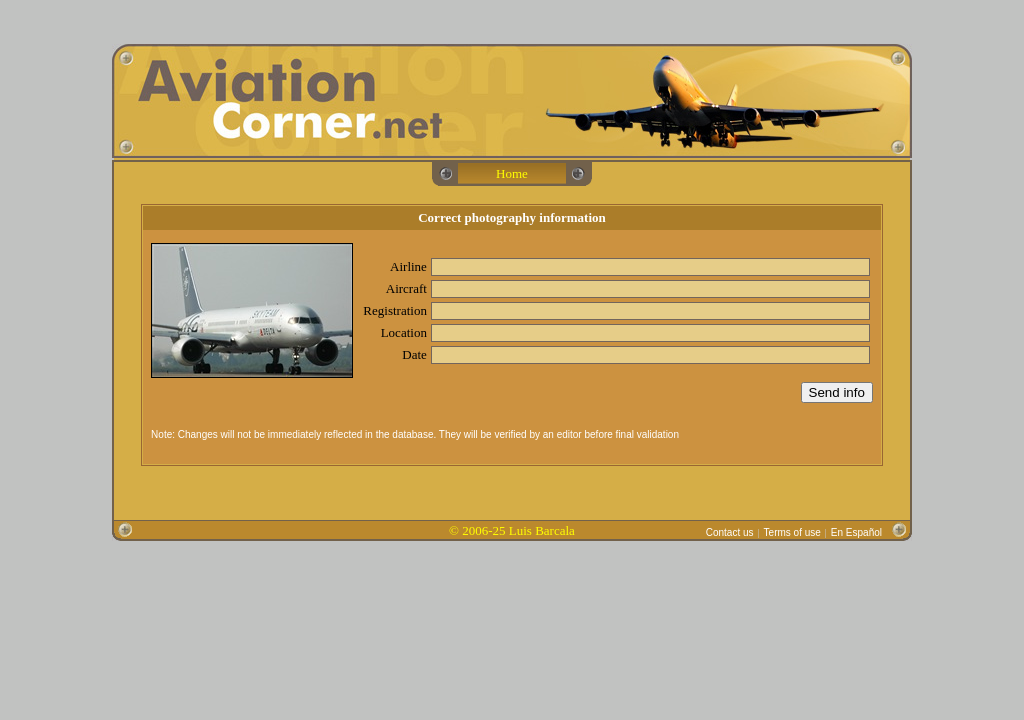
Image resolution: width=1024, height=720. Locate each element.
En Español (856, 532)
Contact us (730, 532)
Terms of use (792, 532)
